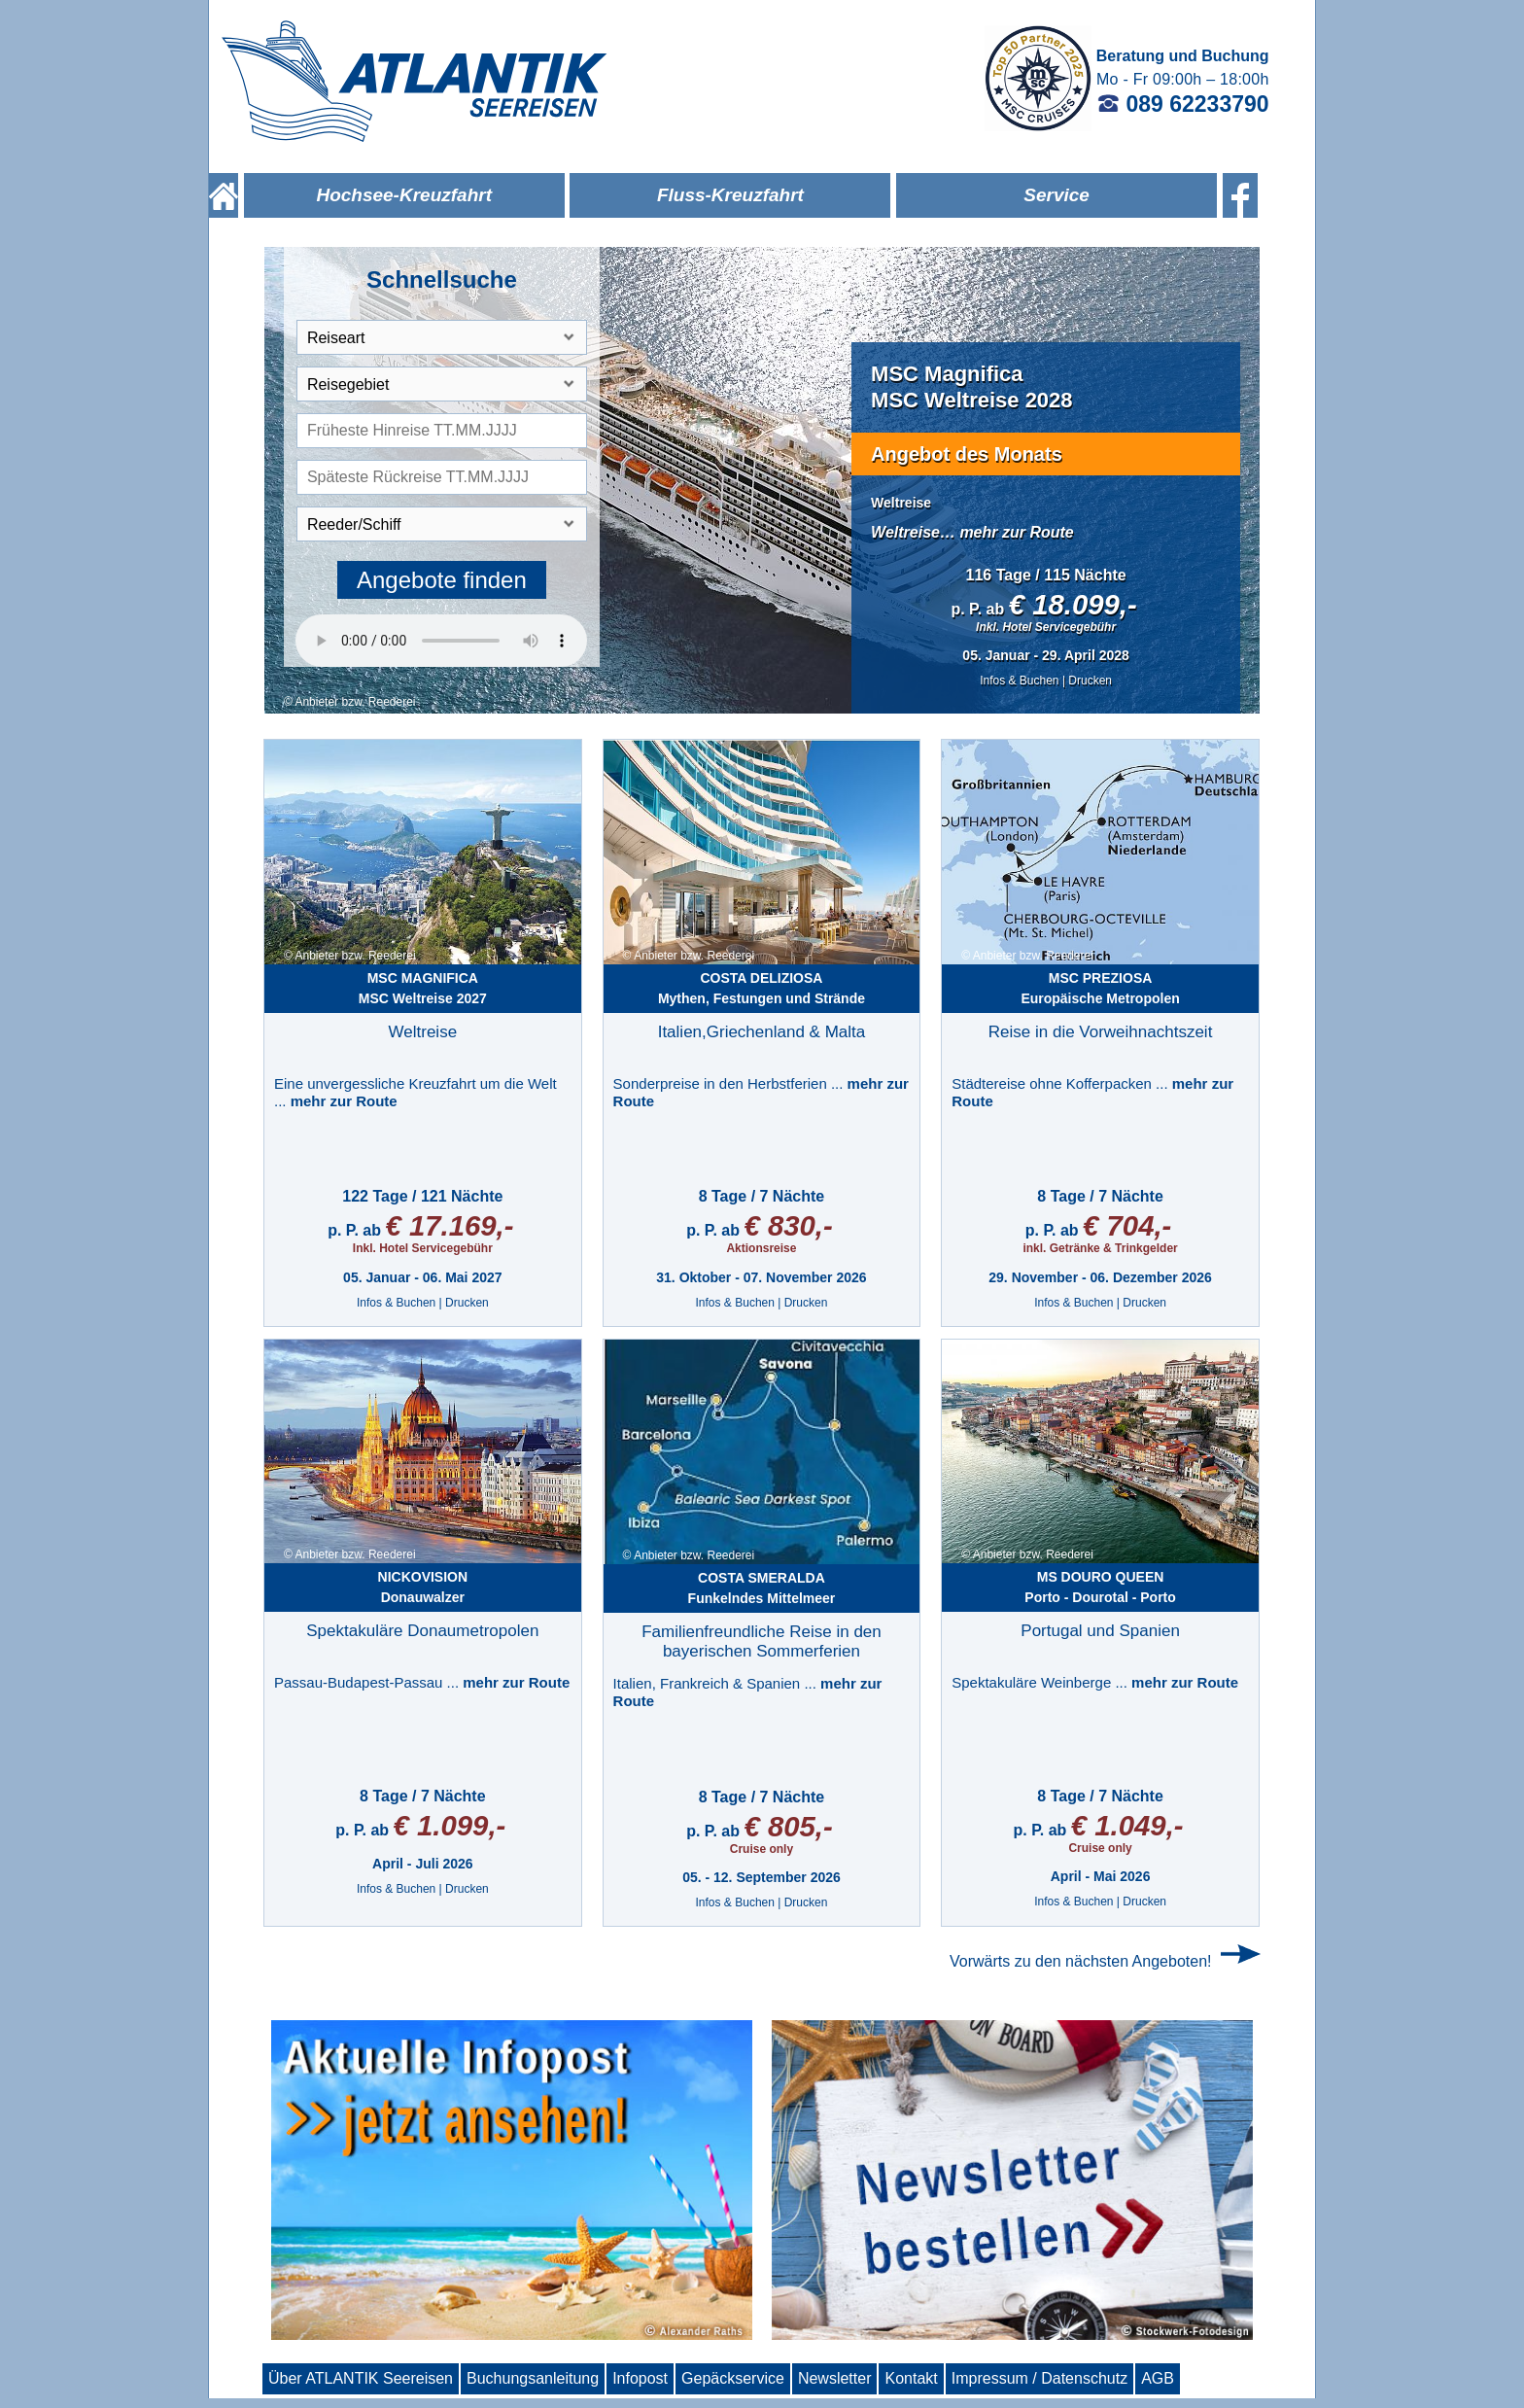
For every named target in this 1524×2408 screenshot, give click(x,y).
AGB (1157, 2378)
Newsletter (835, 2378)
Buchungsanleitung (533, 2378)
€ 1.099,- (450, 1825)
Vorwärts (1081, 1961)
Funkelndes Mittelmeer (762, 1588)
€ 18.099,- (1073, 604)
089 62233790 (1183, 104)
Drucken (1090, 680)
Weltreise (901, 502)
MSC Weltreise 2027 (423, 988)
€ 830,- (788, 1225)
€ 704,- (1127, 1225)
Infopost (640, 2378)
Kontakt (910, 2378)
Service (1056, 195)
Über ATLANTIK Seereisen (360, 2378)
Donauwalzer (423, 1587)
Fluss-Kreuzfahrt (730, 195)
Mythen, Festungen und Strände (761, 988)
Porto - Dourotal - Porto (1100, 1587)
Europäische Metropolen (1100, 988)
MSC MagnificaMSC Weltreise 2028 (971, 386)
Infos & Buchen (1019, 680)
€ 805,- (788, 1826)
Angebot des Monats (966, 454)
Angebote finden (442, 580)
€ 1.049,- (1127, 1825)
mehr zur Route (1016, 532)
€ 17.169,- (449, 1225)
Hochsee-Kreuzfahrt (404, 195)
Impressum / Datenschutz (1039, 2378)
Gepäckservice (732, 2378)
